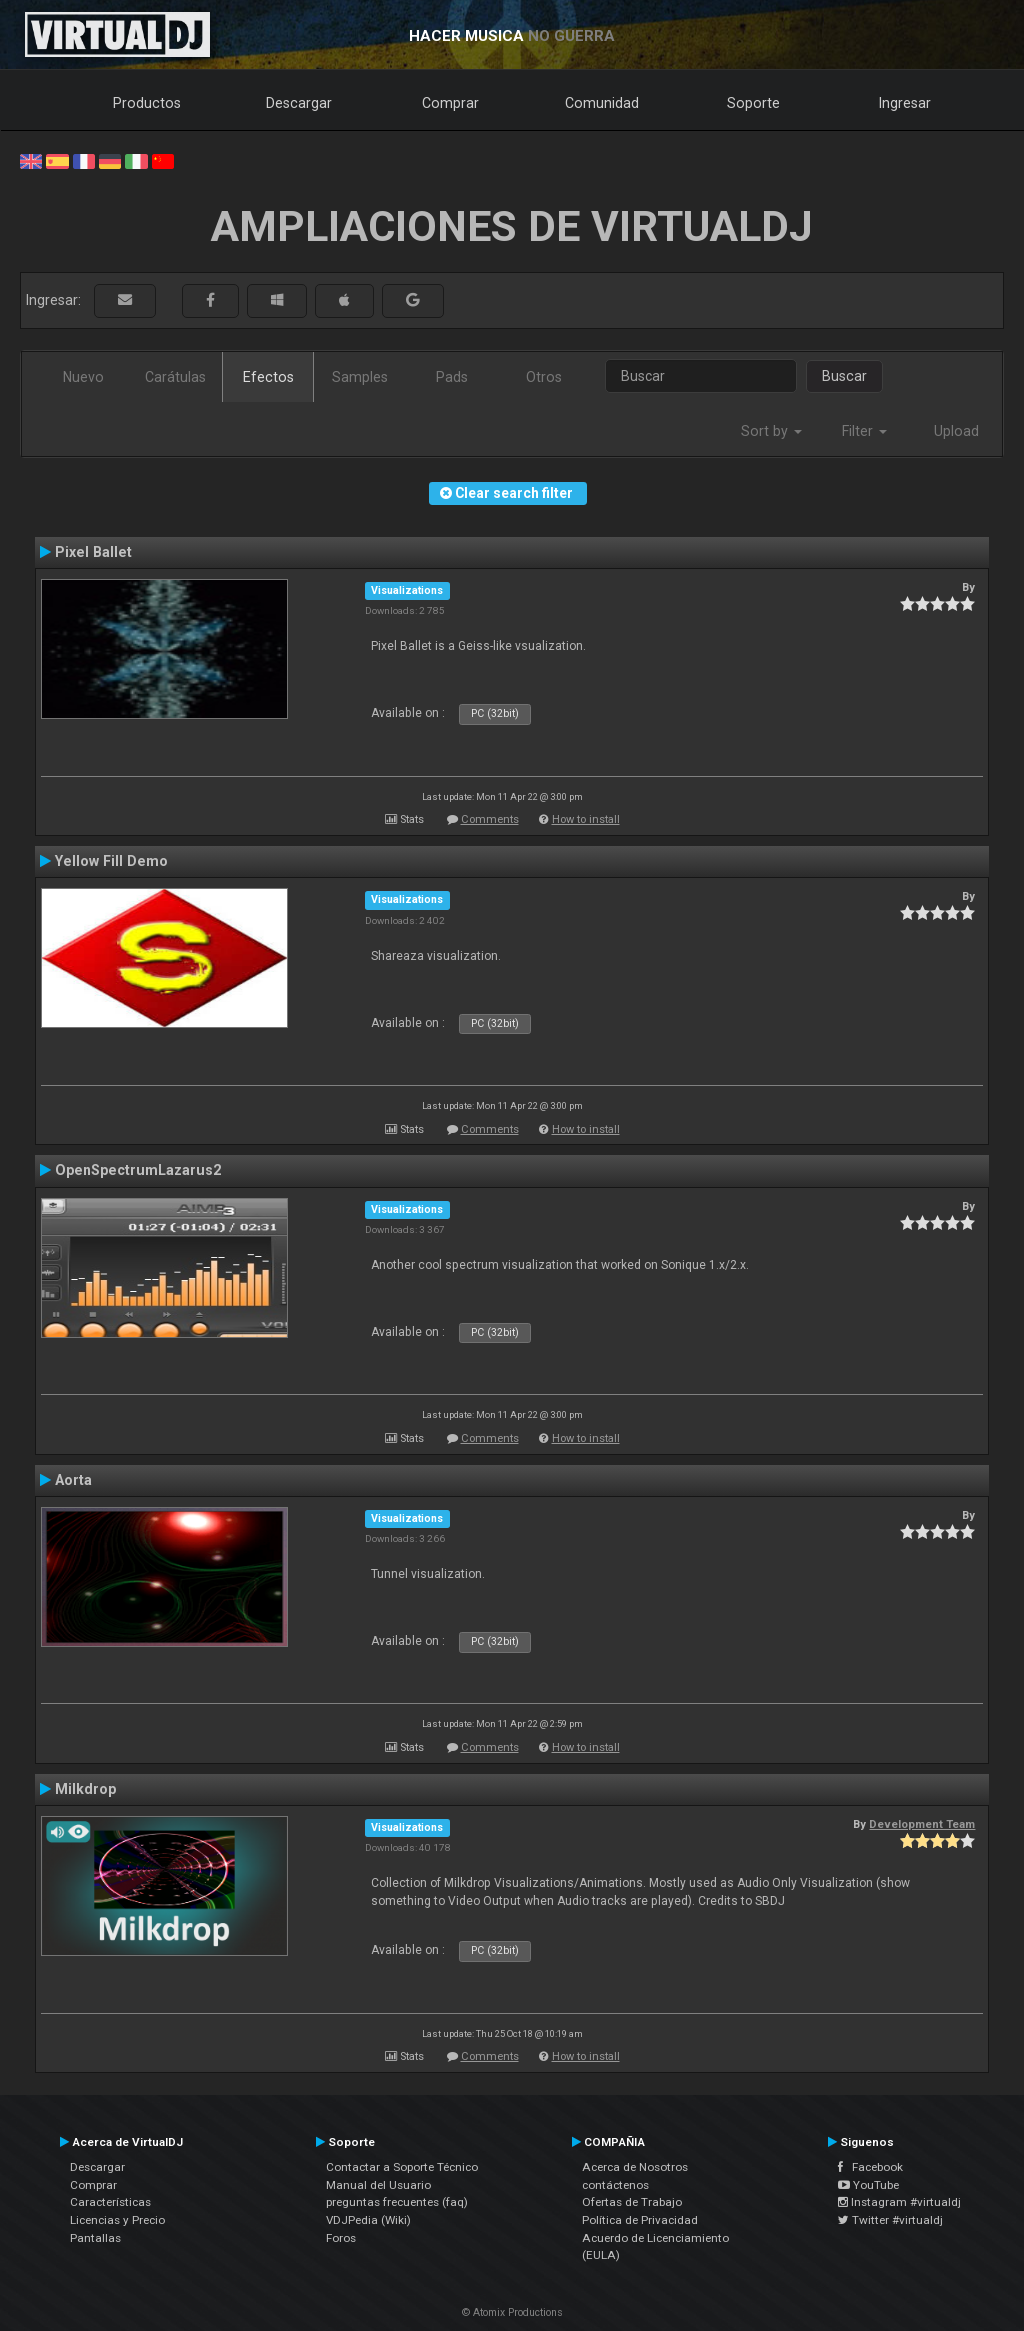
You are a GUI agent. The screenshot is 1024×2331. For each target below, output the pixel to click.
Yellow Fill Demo (111, 861)
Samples (360, 377)
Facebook (870, 2167)
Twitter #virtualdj (890, 2220)
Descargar (299, 103)
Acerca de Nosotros (635, 2167)
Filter (864, 431)
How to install (586, 819)
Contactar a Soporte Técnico (402, 2167)
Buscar (844, 376)
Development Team (922, 1824)
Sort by (771, 431)
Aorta (73, 1480)
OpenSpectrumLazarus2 (138, 1170)
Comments (490, 819)
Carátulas (175, 377)
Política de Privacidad (640, 2220)
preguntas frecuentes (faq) (397, 2202)
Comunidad (602, 103)
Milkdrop (85, 1789)
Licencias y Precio (117, 2220)
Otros (544, 377)
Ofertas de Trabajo (632, 2202)
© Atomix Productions (512, 2312)
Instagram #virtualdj (899, 2202)
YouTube (868, 2185)
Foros (341, 2238)
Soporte (753, 103)
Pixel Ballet (93, 552)
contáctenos (615, 2185)
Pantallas (95, 2238)
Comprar (450, 103)
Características (110, 2202)
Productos (147, 103)
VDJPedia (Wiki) (368, 2220)
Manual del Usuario (378, 2185)
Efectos (268, 377)
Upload (956, 431)
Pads (452, 377)
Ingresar (905, 103)
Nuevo (83, 377)
